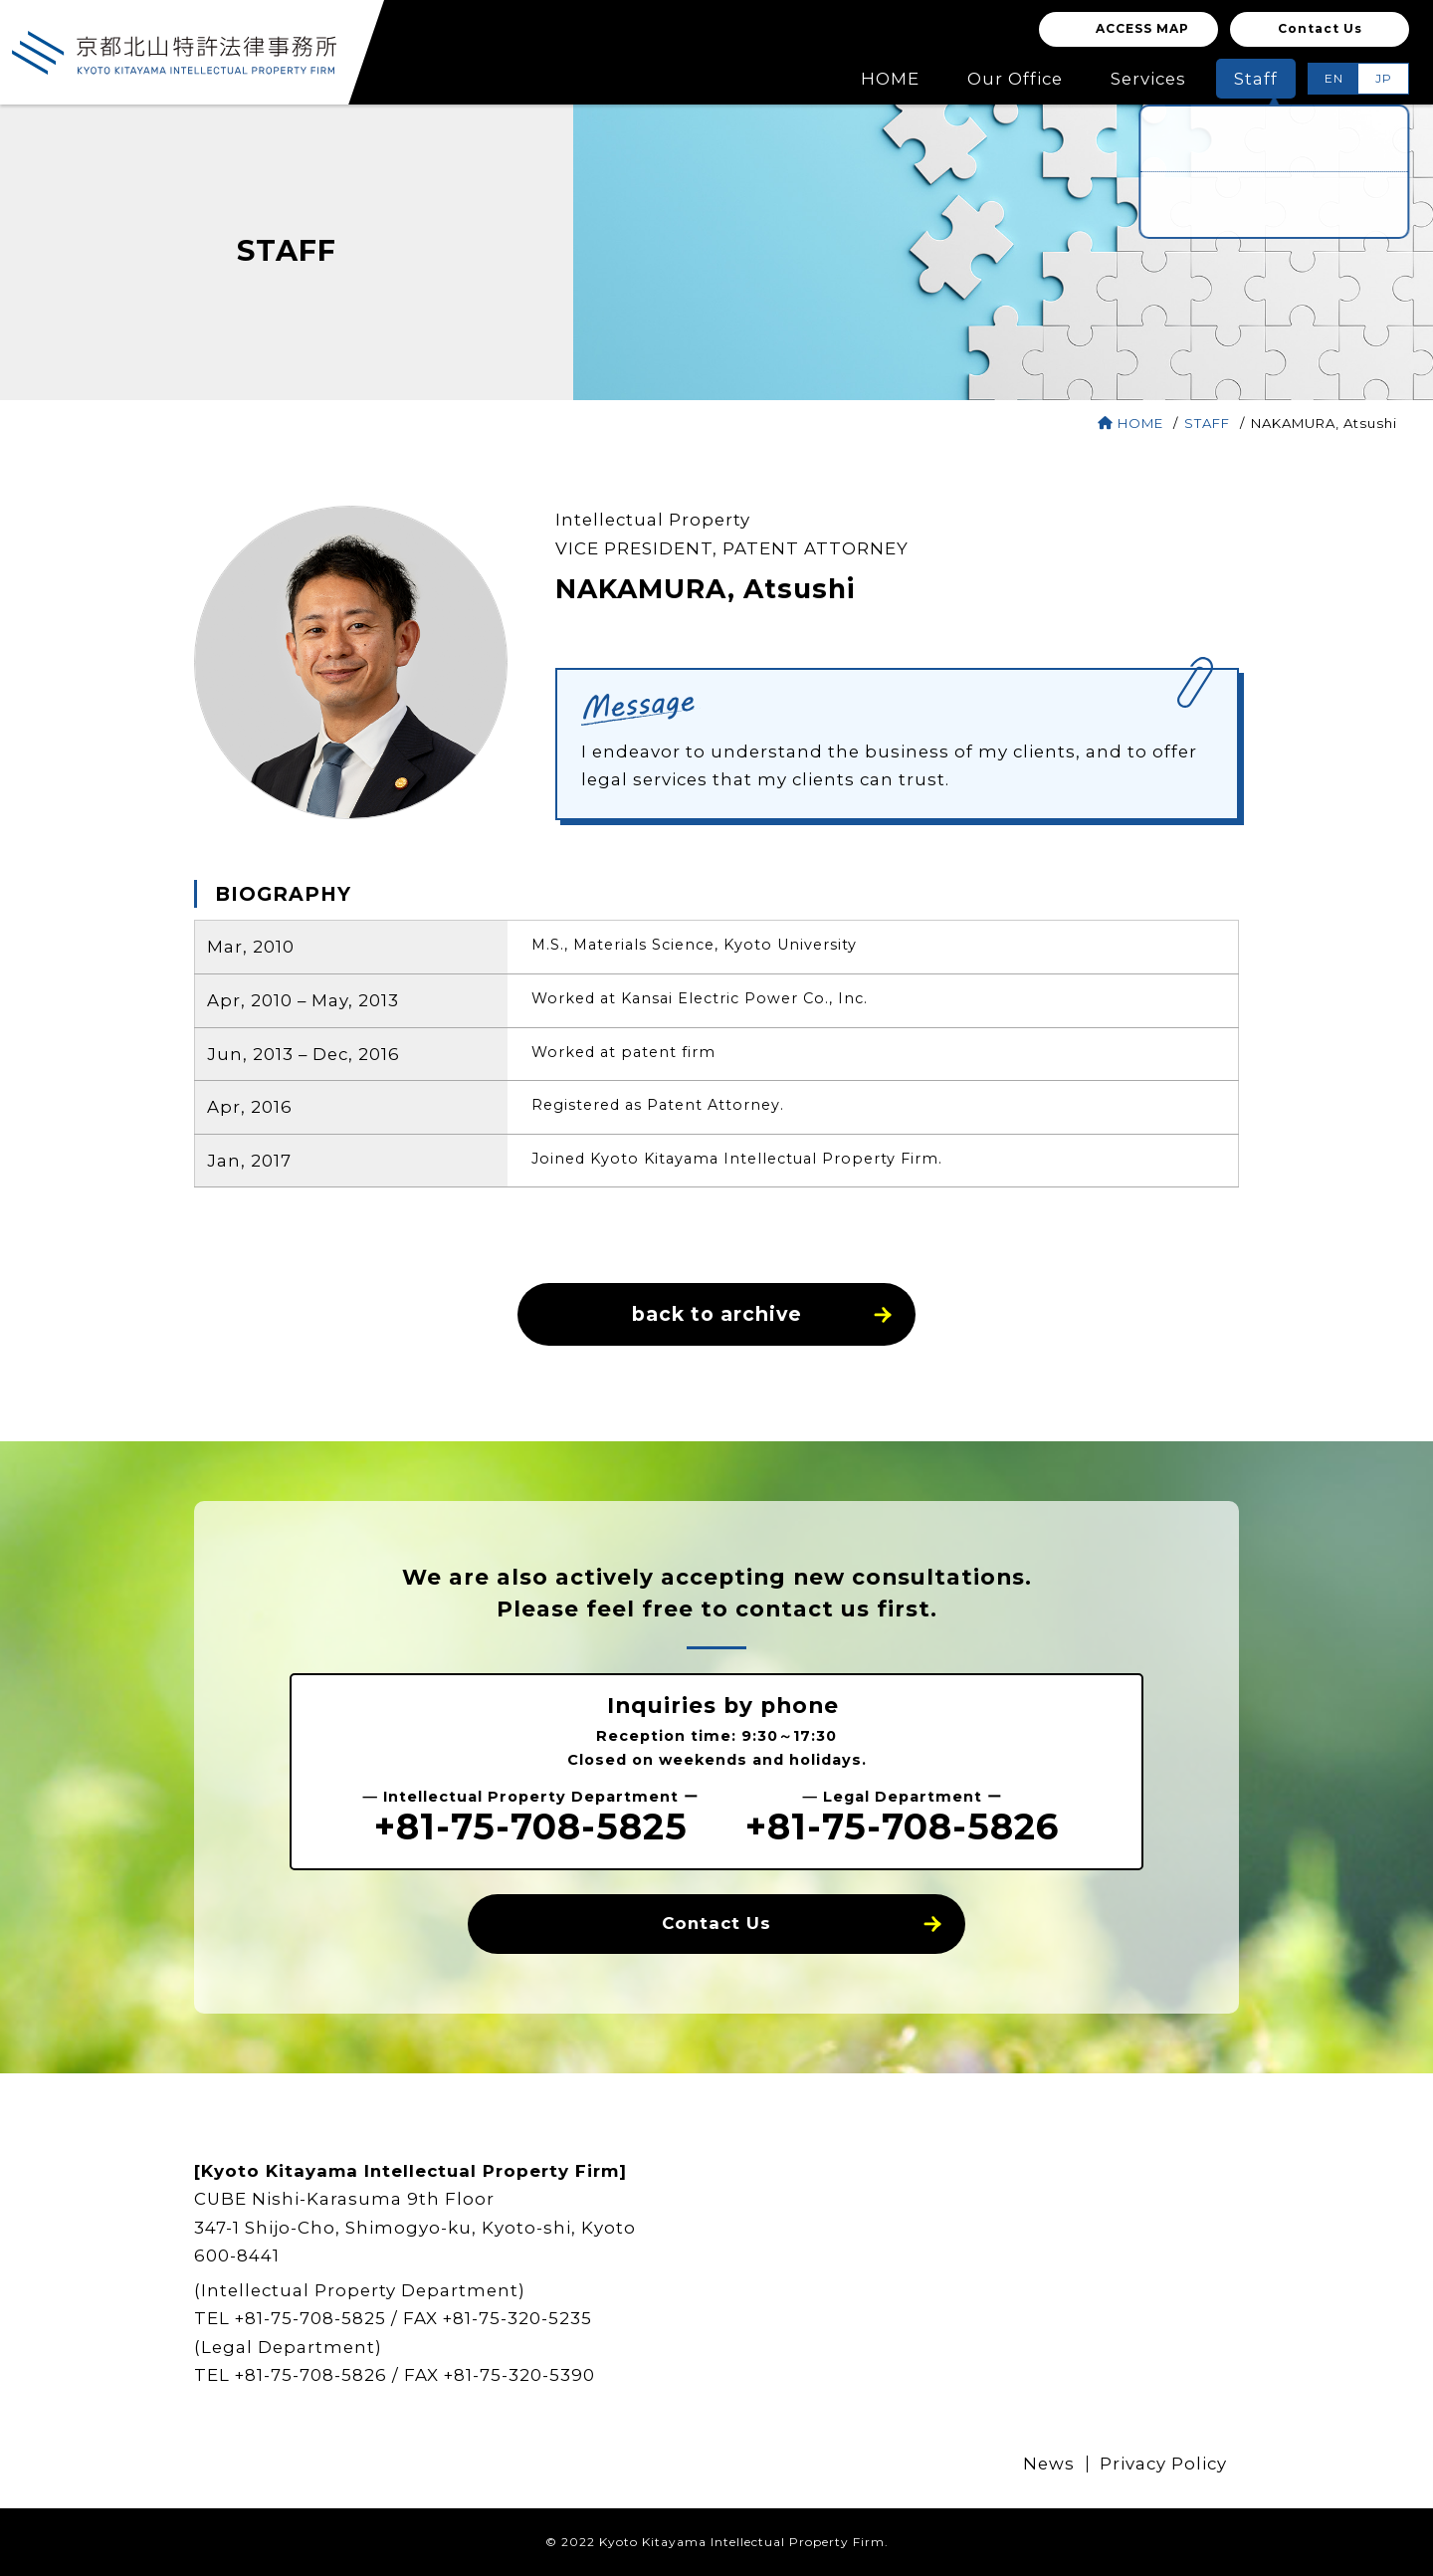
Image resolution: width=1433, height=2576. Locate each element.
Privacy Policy (1163, 2463)
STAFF (1209, 423)
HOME (1130, 423)
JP (1383, 78)
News (1049, 2463)
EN (1334, 78)
